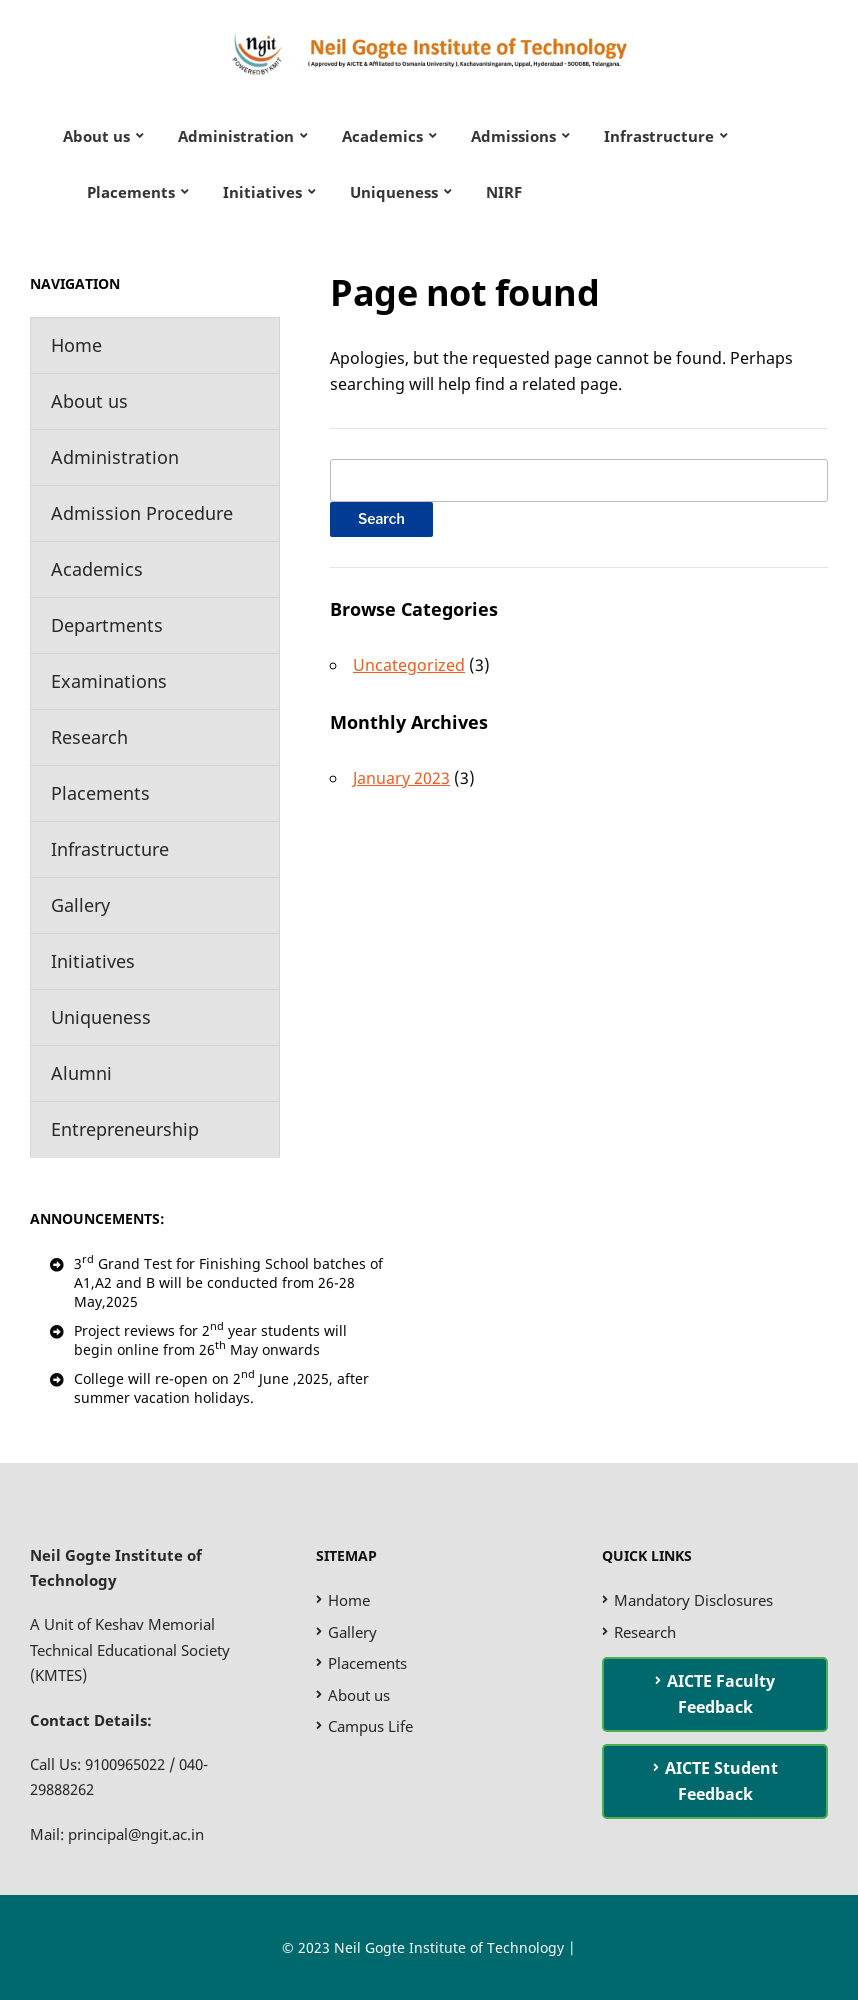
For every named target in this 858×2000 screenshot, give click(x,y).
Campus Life (370, 1726)
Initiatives (262, 192)
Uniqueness (394, 192)
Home (76, 345)
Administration (236, 136)
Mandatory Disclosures (693, 1600)
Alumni (81, 1073)
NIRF (504, 192)
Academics (382, 136)
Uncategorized (409, 665)
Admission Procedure (142, 513)
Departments (107, 625)
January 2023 (401, 778)
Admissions (513, 136)
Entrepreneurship (125, 1129)
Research (89, 737)
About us (96, 136)
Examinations (109, 681)
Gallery (80, 905)
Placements (131, 192)
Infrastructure (659, 136)
